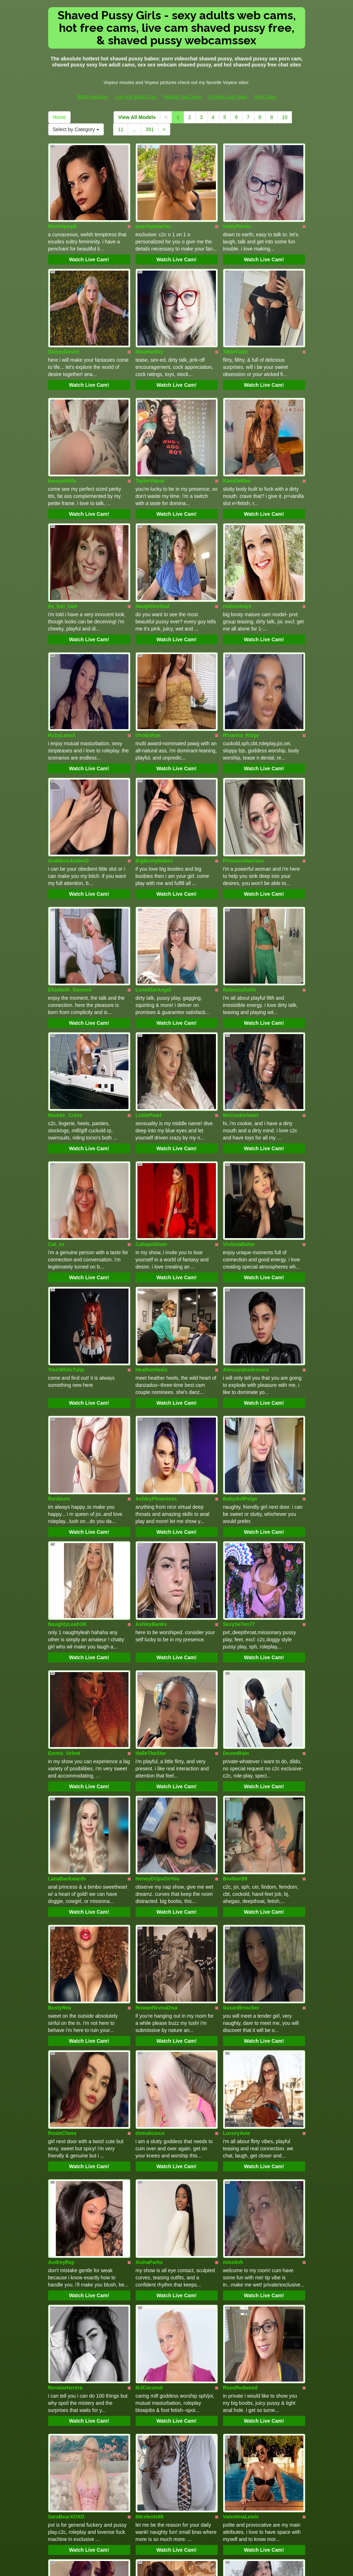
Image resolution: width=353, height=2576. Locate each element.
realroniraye (237, 535)
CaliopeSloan (151, 1083)
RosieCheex (62, 1847)
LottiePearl (148, 972)
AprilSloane (149, 2285)
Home (59, 117)
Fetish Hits (202, 2565)
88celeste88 (150, 2177)
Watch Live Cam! (89, 241)
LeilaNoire (60, 2285)
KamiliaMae (237, 427)
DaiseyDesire (64, 316)
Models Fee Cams (182, 96)
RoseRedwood (240, 2066)
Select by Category (76, 129)
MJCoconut (149, 2066)
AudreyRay (61, 1958)
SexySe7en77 (239, 1410)
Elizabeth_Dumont (70, 864)
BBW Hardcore (92, 96)
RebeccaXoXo (239, 864)
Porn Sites (265, 96)
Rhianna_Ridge (241, 646)
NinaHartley (149, 316)
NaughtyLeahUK (67, 1410)
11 (120, 129)
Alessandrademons (246, 1191)
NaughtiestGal (153, 535)
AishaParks (149, 1958)
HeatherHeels (152, 1191)
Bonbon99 (235, 1628)
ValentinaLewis (241, 2177)
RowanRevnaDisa (156, 1739)
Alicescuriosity (153, 2396)
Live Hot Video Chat (135, 96)
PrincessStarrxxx (243, 753)
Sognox (232, 2396)
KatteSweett (237, 2285)
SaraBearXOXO (66, 2177)
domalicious (150, 1847)
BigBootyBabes (154, 753)
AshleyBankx (151, 1410)
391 (150, 129)
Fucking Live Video (227, 96)
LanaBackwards (67, 1628)
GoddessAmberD (68, 753)
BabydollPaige (240, 1302)
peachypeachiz (153, 208)
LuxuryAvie (236, 1847)
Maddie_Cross (65, 972)
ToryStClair (61, 2396)
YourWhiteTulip (66, 1191)
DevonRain (236, 1521)
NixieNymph (62, 208)
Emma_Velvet (64, 1521)
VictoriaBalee (238, 1083)
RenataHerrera (65, 2066)
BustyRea (59, 1739)
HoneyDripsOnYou (158, 1628)
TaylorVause (150, 427)
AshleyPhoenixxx (156, 1302)
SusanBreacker (241, 1739)
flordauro (59, 1302)
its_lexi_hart (62, 535)
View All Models (137, 117)
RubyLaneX (62, 646)
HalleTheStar (151, 1521)
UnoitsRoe (148, 646)
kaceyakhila (62, 427)
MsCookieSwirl (241, 972)
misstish (233, 1958)
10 (285, 117)
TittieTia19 (235, 316)
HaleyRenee (237, 208)
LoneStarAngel (153, 864)
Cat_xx (56, 1083)
